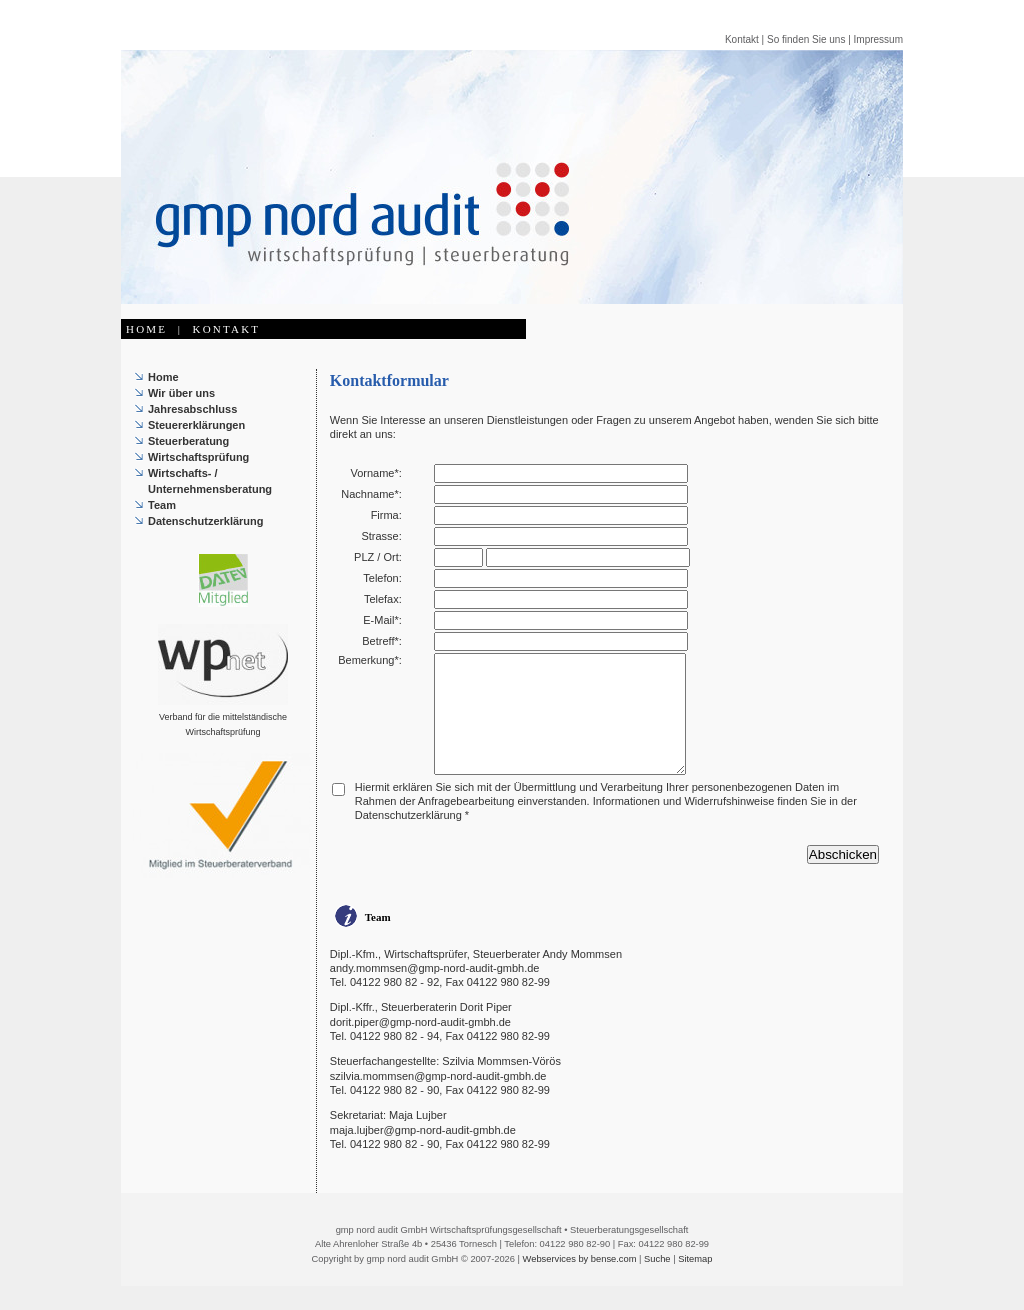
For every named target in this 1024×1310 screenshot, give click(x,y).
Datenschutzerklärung (206, 521)
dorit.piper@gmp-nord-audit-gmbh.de (420, 1046)
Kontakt (742, 39)
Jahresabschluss (192, 409)
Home (163, 377)
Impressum (878, 39)
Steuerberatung (188, 441)
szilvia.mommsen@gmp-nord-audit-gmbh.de (438, 1100)
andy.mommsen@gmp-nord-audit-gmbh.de (435, 992)
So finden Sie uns (806, 39)
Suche (657, 1283)
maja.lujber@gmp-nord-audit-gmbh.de (423, 1154)
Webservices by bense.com (580, 1283)
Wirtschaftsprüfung (198, 457)
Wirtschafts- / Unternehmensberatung (210, 481)
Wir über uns (181, 393)
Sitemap (695, 1283)
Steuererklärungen (196, 425)
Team (162, 505)
